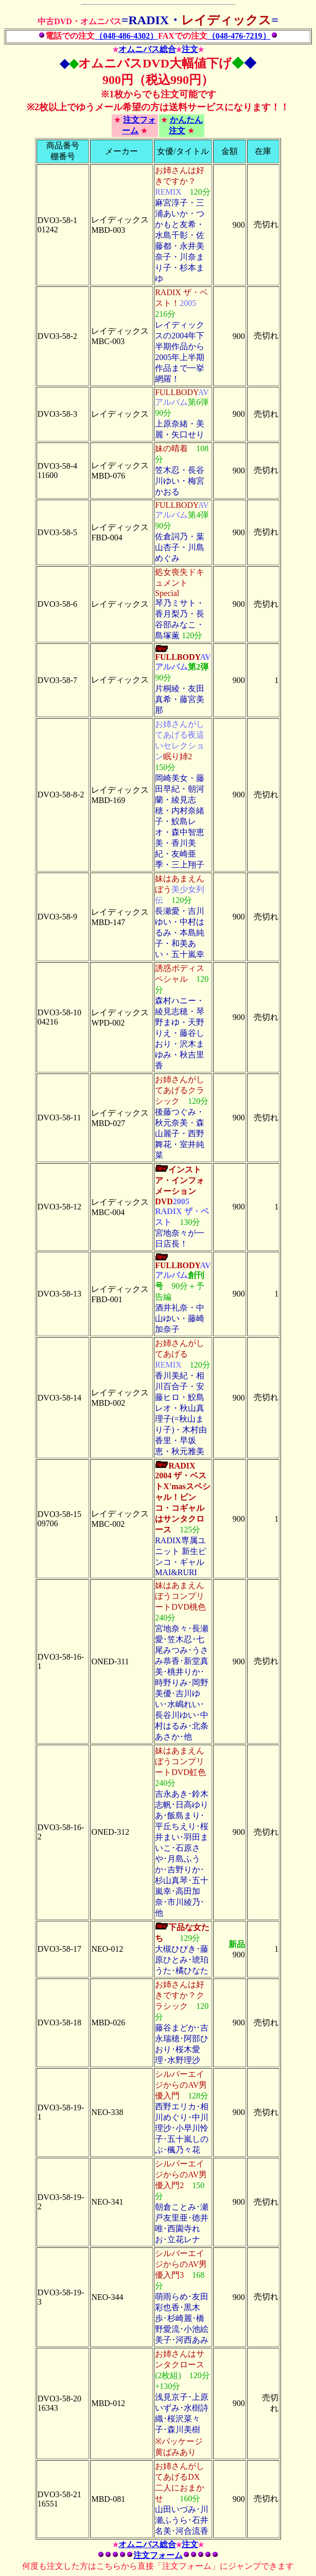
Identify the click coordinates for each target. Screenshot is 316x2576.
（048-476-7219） (239, 35)
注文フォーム (158, 2555)
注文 (190, 49)
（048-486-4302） (126, 35)
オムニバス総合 (147, 49)
